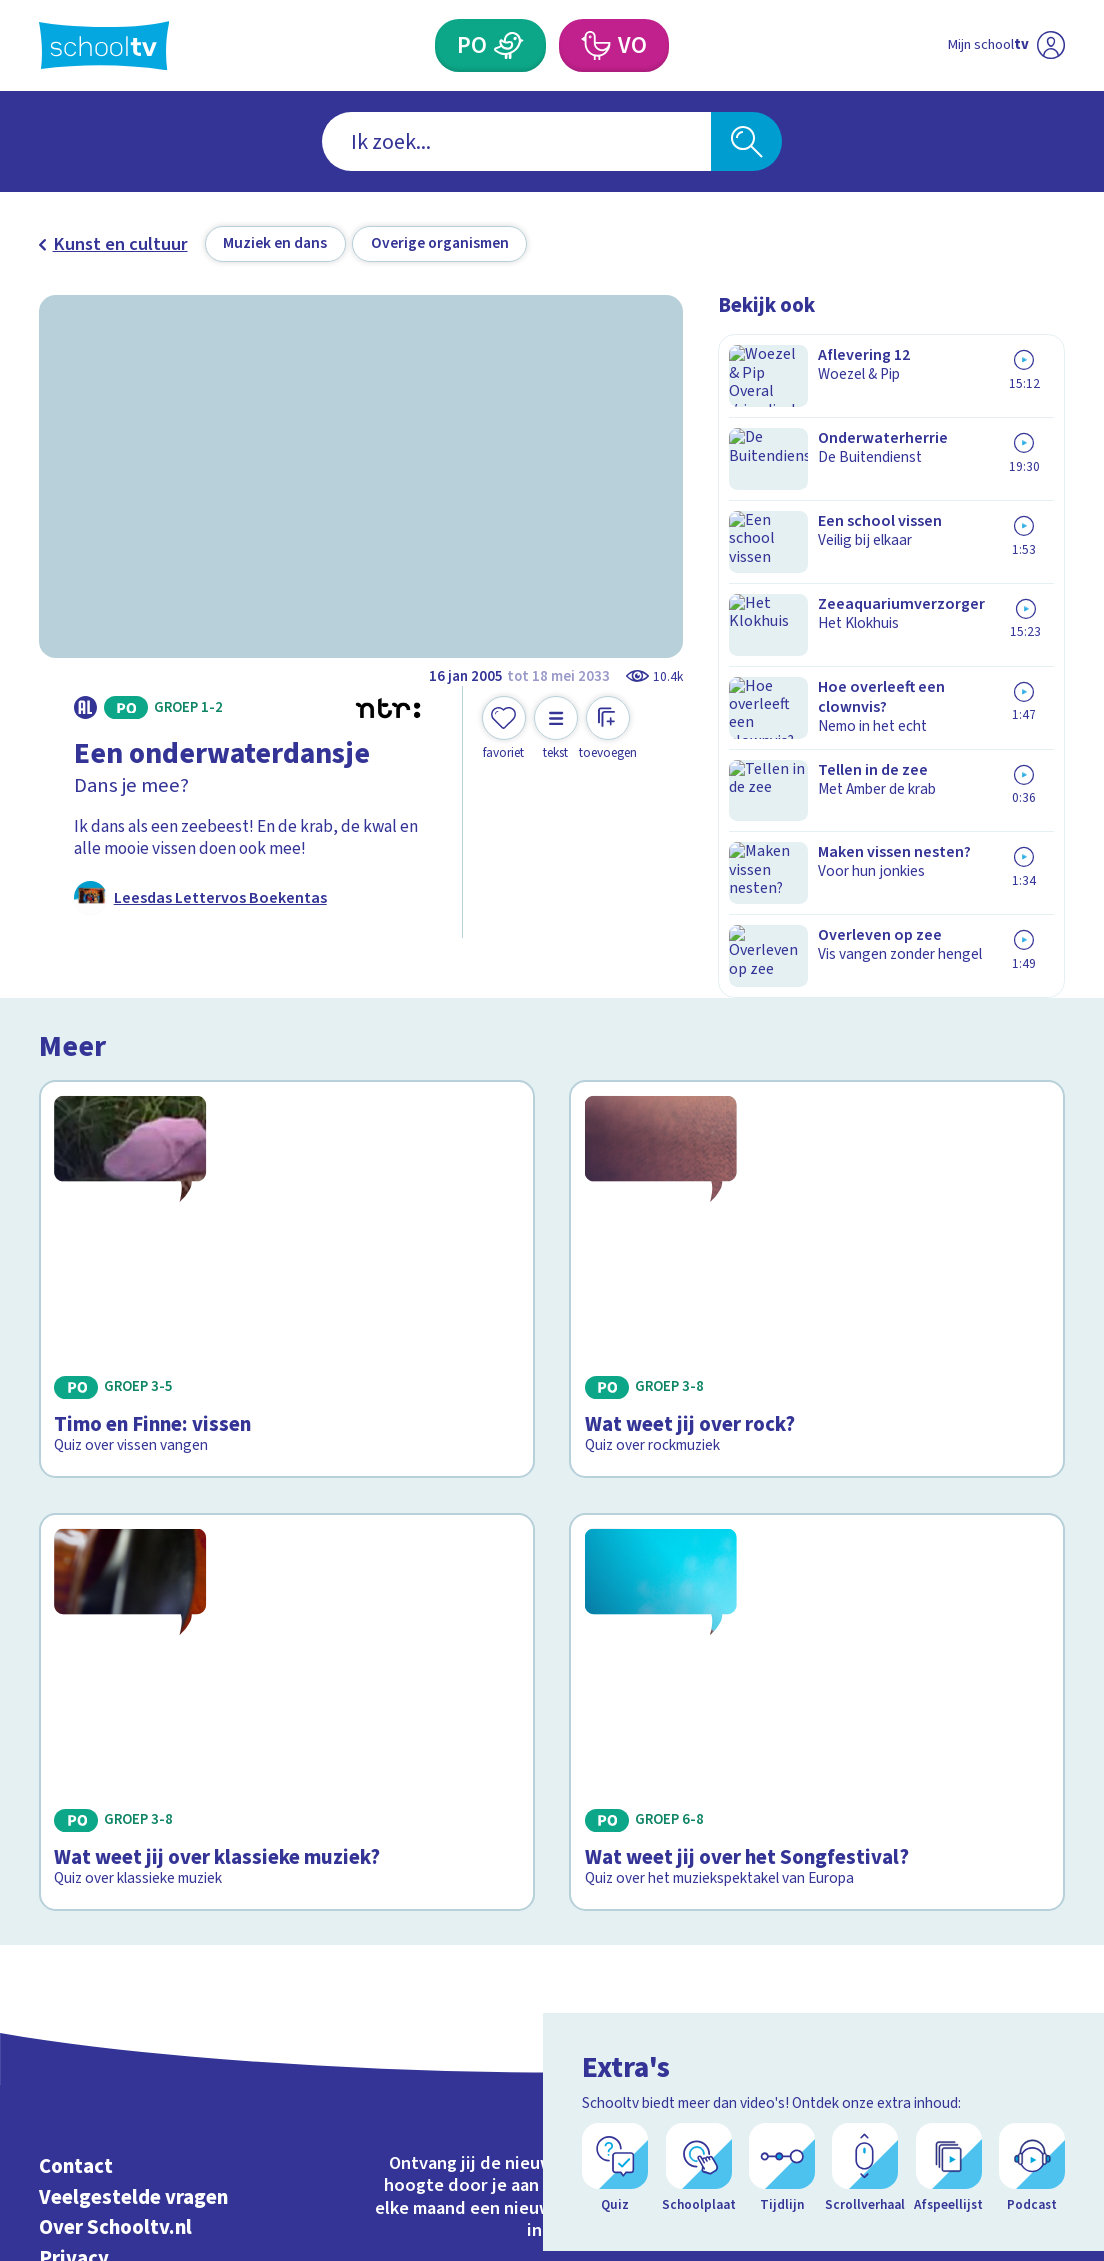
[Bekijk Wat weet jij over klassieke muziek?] (287, 1466)
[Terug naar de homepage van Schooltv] (104, 45)
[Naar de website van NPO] (1050, 45)
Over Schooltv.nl (115, 1921)
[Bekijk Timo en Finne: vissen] (287, 1155)
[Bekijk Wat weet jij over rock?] (817, 1155)
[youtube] (1051, 1911)
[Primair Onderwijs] (509, 45)
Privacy (74, 1952)
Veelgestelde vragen (133, 1890)
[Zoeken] (746, 141)
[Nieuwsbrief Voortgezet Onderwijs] (682, 1995)
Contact (76, 1860)
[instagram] (963, 1911)
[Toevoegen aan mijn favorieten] (504, 728)
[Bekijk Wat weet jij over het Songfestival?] (817, 1466)
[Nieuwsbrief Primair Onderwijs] (422, 1995)
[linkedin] (1007, 1911)
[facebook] (919, 1911)
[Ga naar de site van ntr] (1033, 2095)
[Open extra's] (1044, 2191)
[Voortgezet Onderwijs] (595, 45)
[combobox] (516, 141)
